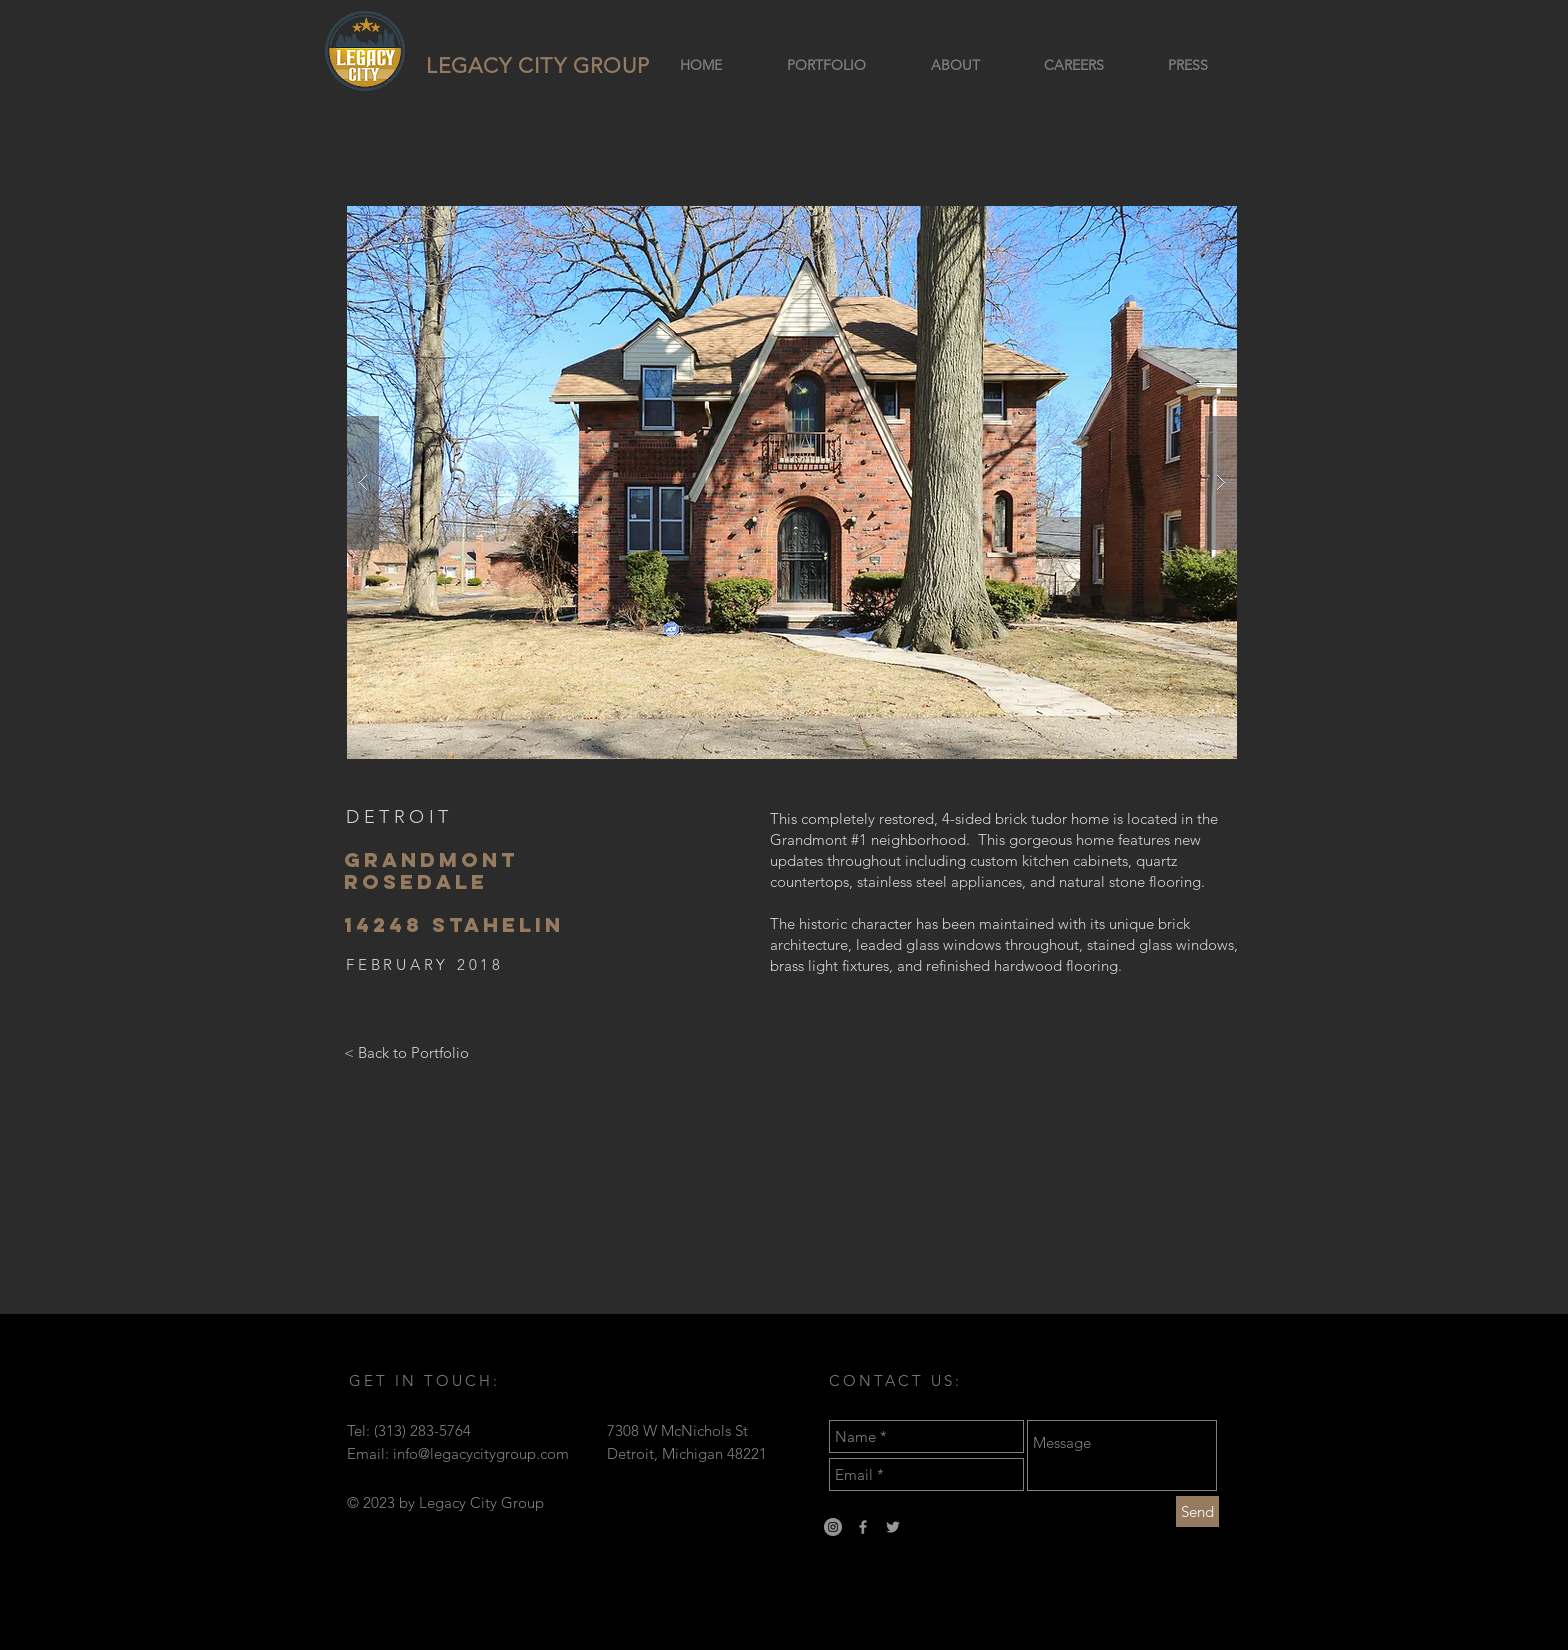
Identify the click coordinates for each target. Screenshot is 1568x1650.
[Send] (1197, 1511)
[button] (792, 482)
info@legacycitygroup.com (481, 1453)
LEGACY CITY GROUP (538, 65)
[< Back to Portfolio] (406, 1053)
